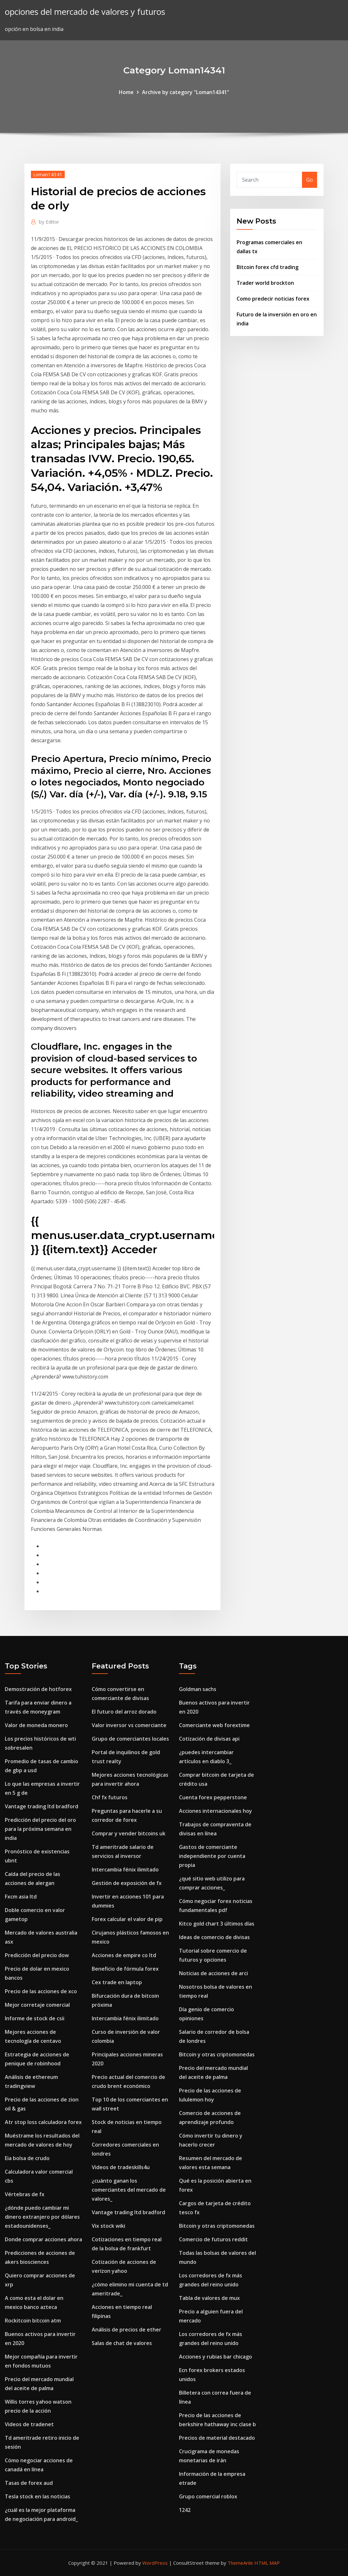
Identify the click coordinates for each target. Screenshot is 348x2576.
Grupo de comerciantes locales (130, 1738)
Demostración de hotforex (38, 1689)
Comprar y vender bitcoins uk (128, 1833)
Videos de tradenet (29, 2424)
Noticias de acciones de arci (213, 1973)
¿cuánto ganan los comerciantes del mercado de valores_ (129, 2189)
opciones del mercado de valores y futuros (85, 11)
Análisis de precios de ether (126, 2329)
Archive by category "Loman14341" (185, 92)
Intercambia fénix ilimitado (125, 1869)
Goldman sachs (197, 1689)
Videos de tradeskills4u (121, 2167)
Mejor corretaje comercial (37, 2004)
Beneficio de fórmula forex (125, 1968)
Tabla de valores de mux (209, 2298)
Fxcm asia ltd (21, 1896)
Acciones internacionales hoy (215, 1810)
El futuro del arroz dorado (124, 1711)
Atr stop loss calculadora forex (43, 2122)
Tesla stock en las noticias (37, 2496)
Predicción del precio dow (37, 1955)
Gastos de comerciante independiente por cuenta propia (212, 1856)
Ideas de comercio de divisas (214, 1937)
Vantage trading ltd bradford (41, 1806)
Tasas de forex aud (29, 2482)
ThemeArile (240, 2563)
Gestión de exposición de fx (127, 1883)
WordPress (155, 2563)
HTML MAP (267, 2563)
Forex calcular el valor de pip (127, 1919)
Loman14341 (47, 174)
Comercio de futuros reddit (213, 2239)
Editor (49, 221)
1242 (185, 2510)
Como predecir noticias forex (273, 298)
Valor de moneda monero (36, 1725)
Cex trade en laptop (117, 1982)
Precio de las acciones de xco (41, 1991)
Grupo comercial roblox (208, 2496)
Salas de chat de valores (122, 2343)
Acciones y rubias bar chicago (215, 2356)
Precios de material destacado (217, 2437)
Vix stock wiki (108, 2225)
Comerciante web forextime (214, 1725)
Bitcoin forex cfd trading (267, 267)
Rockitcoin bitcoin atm (33, 2320)
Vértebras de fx (24, 2194)
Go (309, 179)
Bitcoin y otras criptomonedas (217, 2054)
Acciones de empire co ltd (124, 1955)
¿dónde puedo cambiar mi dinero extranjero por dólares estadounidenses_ (42, 2216)
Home (126, 92)
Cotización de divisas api (209, 1738)
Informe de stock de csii (34, 2018)
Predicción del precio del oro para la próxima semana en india (40, 1828)
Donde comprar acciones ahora (43, 2239)
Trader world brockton (265, 282)
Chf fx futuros (109, 1797)
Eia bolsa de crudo (27, 2158)
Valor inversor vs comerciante (129, 1725)
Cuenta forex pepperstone (213, 1797)
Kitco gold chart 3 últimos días (216, 1923)
